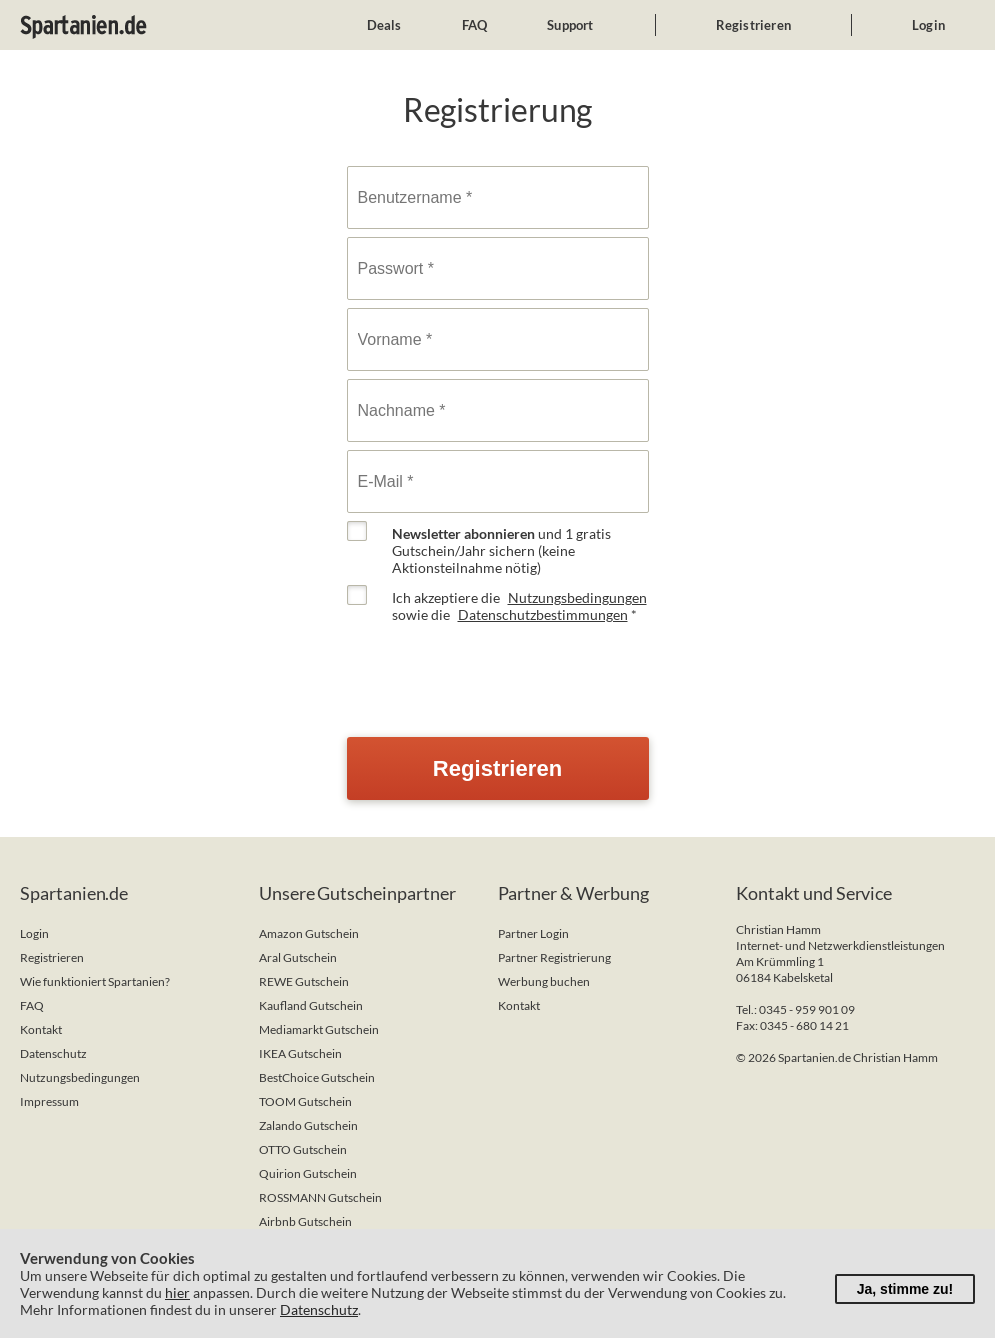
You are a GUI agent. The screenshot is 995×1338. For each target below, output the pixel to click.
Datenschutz (53, 1053)
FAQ (475, 25)
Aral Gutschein (298, 957)
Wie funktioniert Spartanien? (95, 981)
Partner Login (533, 933)
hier (177, 1292)
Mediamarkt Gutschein (319, 1029)
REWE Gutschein (304, 981)
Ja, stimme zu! (905, 1289)
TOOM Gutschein (305, 1101)
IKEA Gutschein (300, 1053)
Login (928, 25)
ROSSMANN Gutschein (320, 1197)
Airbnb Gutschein (305, 1221)
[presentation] (499, 671)
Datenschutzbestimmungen (543, 614)
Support (570, 25)
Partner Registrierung (554, 957)
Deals (384, 25)
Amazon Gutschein (309, 933)
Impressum (49, 1101)
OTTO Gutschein (303, 1149)
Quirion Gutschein (308, 1173)
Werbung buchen (544, 981)
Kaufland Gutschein (311, 1005)
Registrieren (753, 25)
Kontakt (41, 1029)
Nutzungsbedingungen (577, 597)
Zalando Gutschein (308, 1125)
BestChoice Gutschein (317, 1077)
